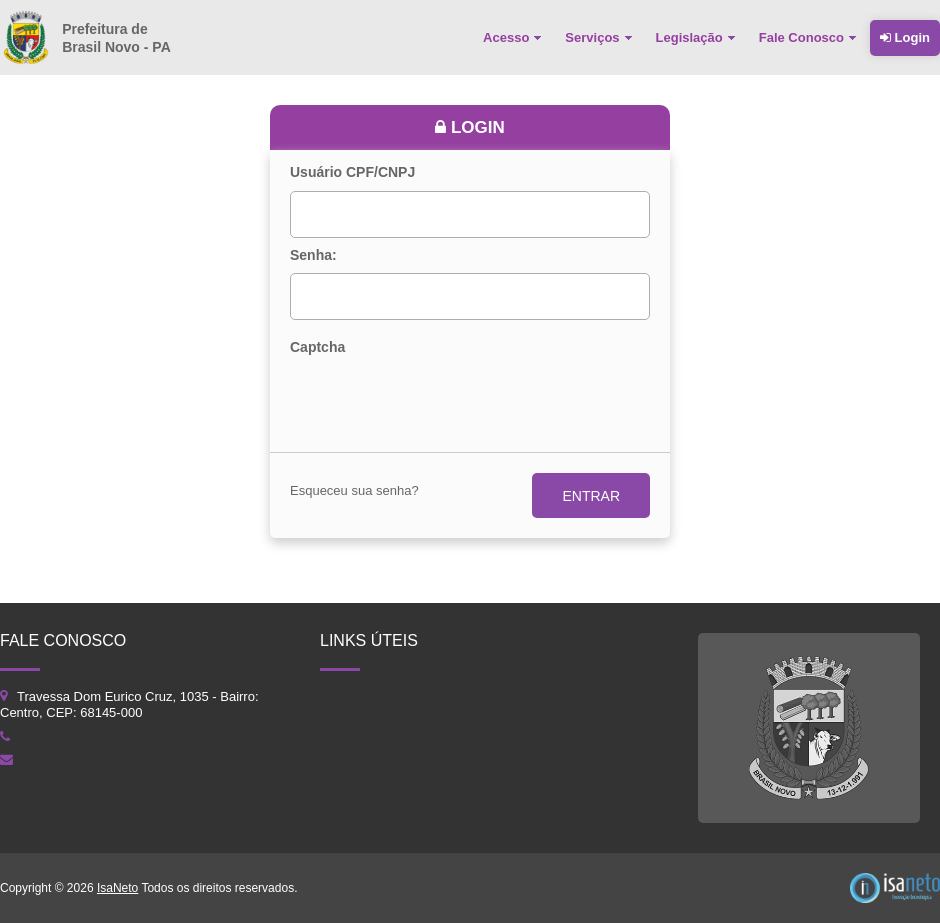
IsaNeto (117, 888)
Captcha (317, 347)
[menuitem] (514, 38)
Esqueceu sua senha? (354, 490)
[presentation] (442, 400)
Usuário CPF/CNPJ (352, 172)
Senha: (313, 255)
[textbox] (470, 214)
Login (905, 37)
